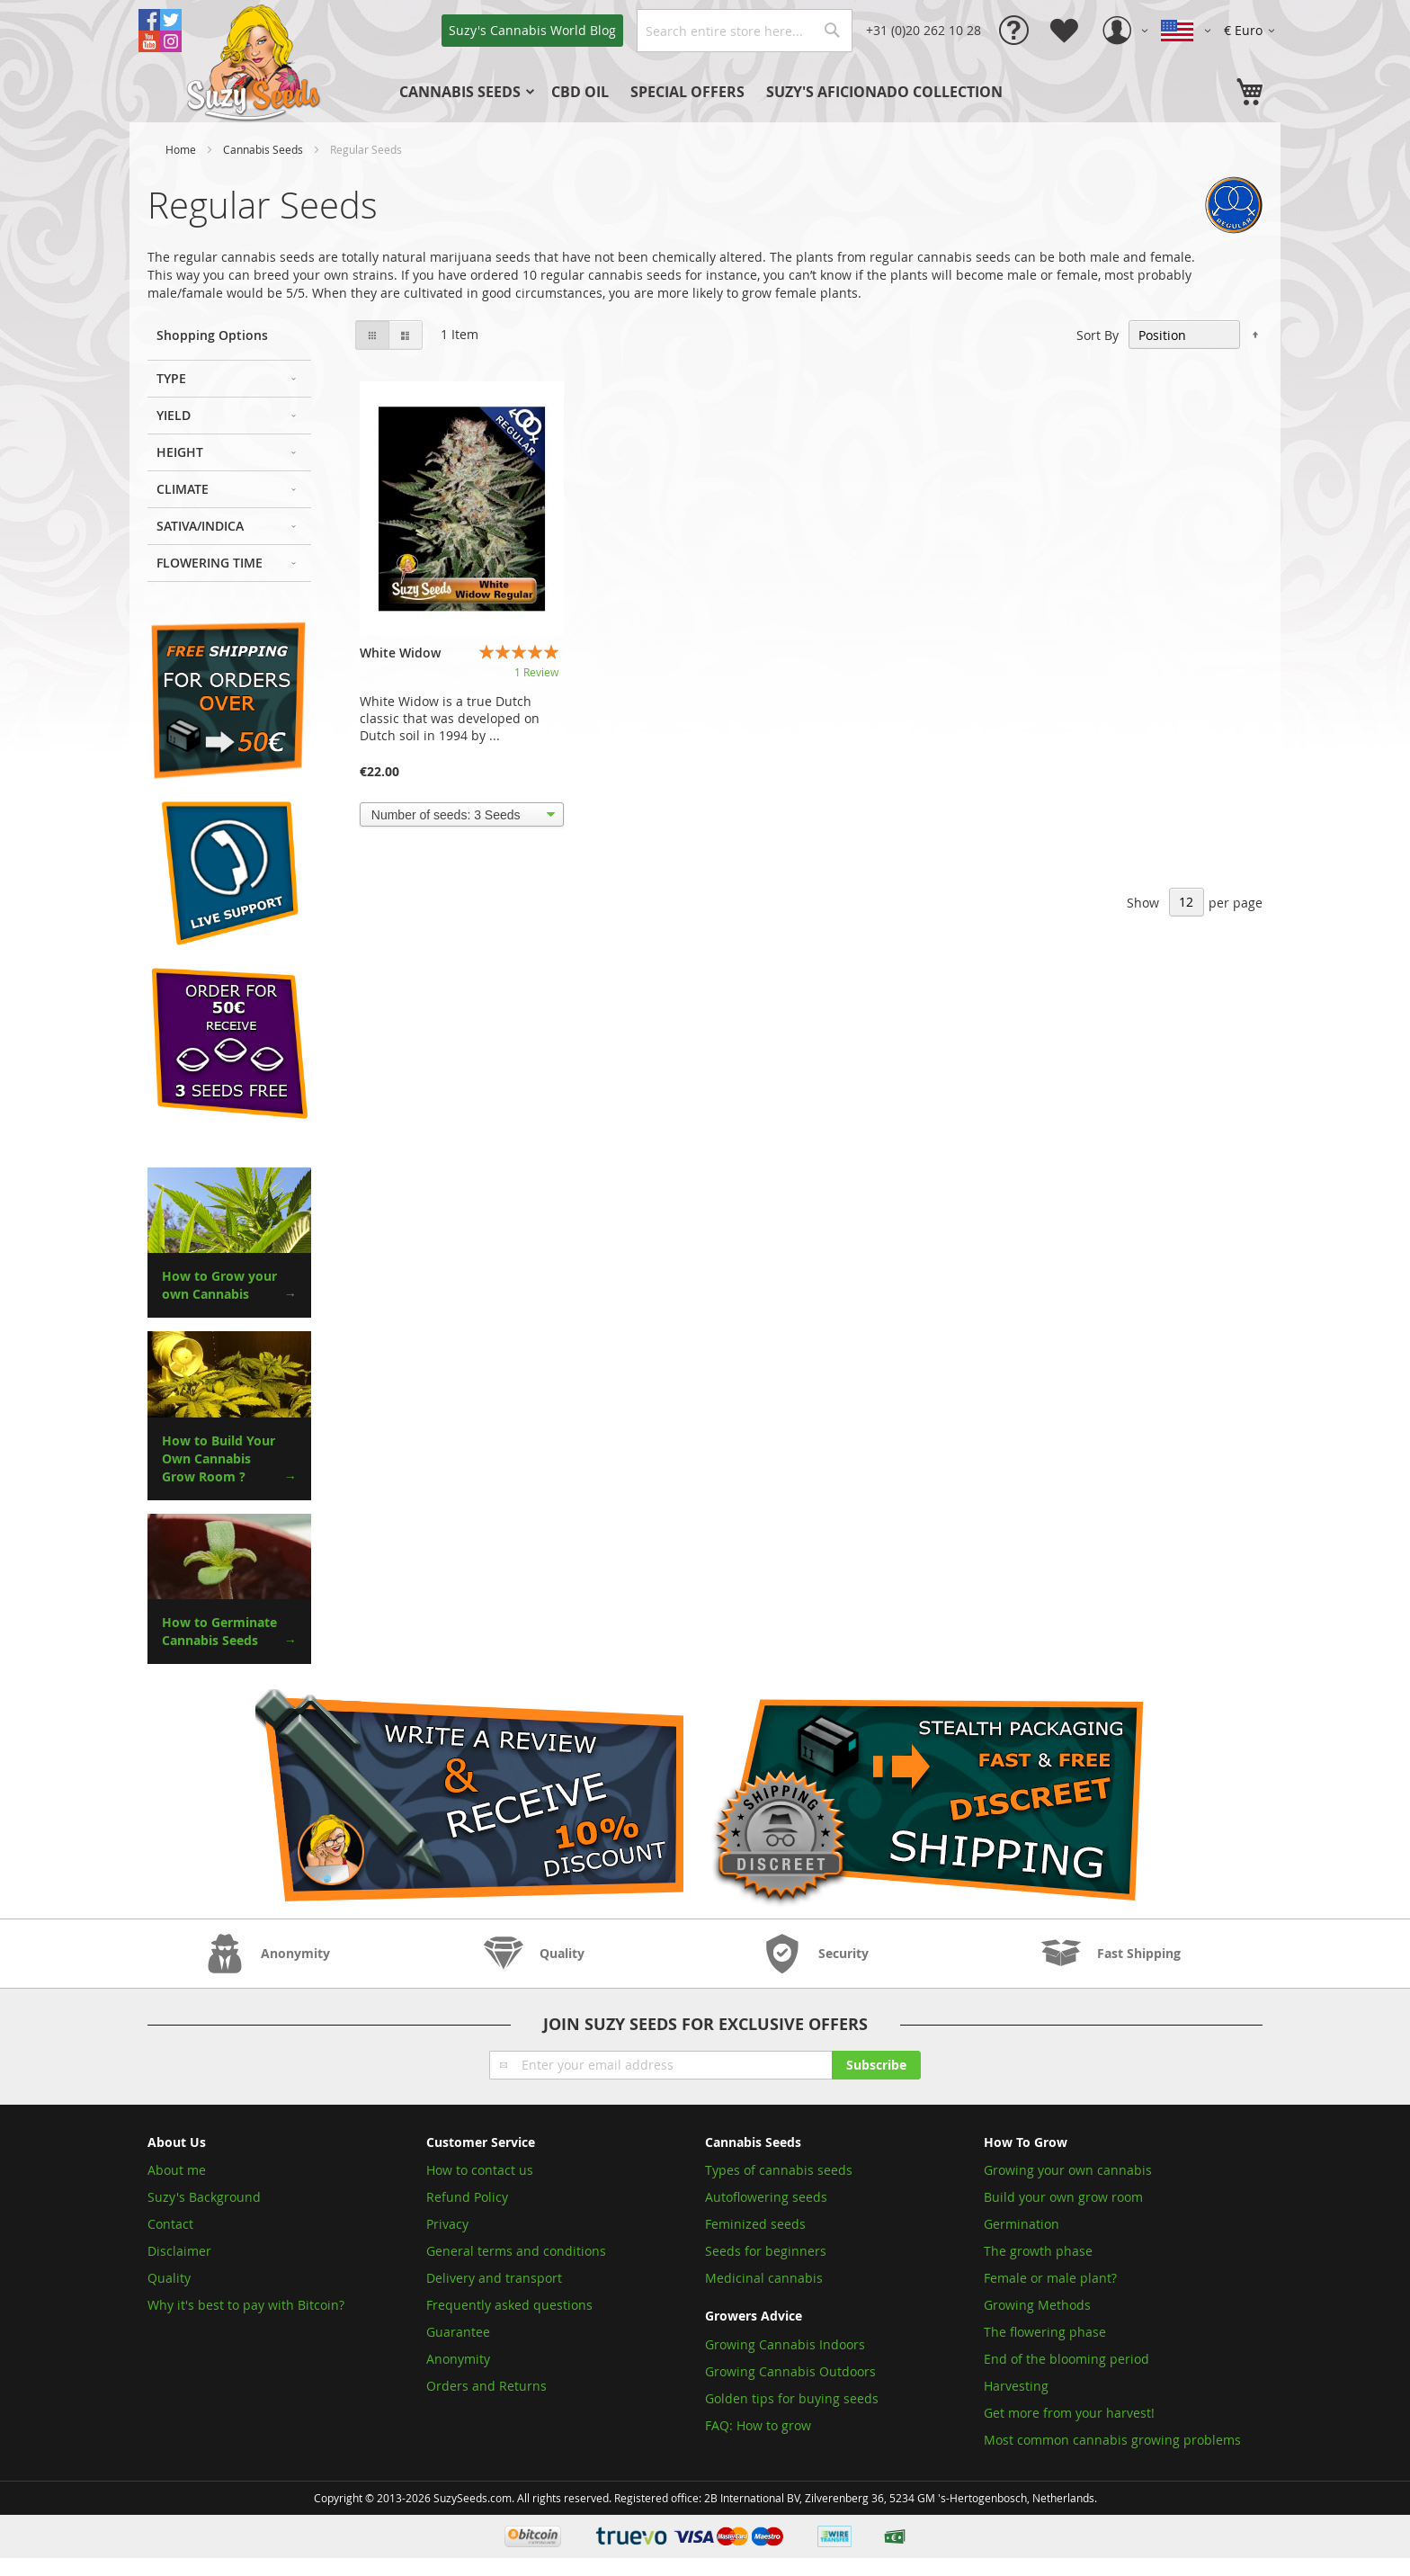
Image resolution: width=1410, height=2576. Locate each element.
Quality (169, 2277)
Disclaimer (179, 2250)
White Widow (400, 652)
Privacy (447, 2223)
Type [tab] (171, 378)
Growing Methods (1037, 2304)
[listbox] (462, 814)
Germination (1021, 2223)
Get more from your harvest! (1069, 2412)
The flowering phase (1045, 2331)
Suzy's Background (204, 2196)
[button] (1252, 30)
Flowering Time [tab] (209, 562)
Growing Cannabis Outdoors (790, 2371)
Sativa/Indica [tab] (200, 525)
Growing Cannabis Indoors (785, 2344)
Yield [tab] (173, 415)
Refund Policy (467, 2196)
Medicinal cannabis (764, 2277)
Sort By (1097, 335)
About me (176, 2169)
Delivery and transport (494, 2277)
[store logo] (255, 61)
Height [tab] (179, 452)
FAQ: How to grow (758, 2425)
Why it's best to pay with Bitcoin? (247, 2304)
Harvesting (1016, 2385)
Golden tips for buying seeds (792, 2398)
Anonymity (458, 2358)
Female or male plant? (1050, 2277)
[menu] (731, 91)
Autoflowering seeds (766, 2196)
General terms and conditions (516, 2250)
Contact (170, 2223)
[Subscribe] (876, 2065)
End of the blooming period (1066, 2358)
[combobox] (744, 30)
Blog (532, 30)
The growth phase (1038, 2250)
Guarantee (458, 2331)
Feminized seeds (755, 2223)
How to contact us (479, 2169)
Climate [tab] (182, 488)
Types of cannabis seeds (778, 2169)
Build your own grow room (1063, 2196)
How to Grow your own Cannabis (219, 1284)
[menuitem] (464, 91)
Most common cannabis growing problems (1112, 2439)
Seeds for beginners (765, 2250)
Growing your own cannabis (1068, 2169)
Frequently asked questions (509, 2304)
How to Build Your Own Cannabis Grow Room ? (218, 1458)
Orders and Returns (486, 2385)
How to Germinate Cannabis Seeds (219, 1631)
